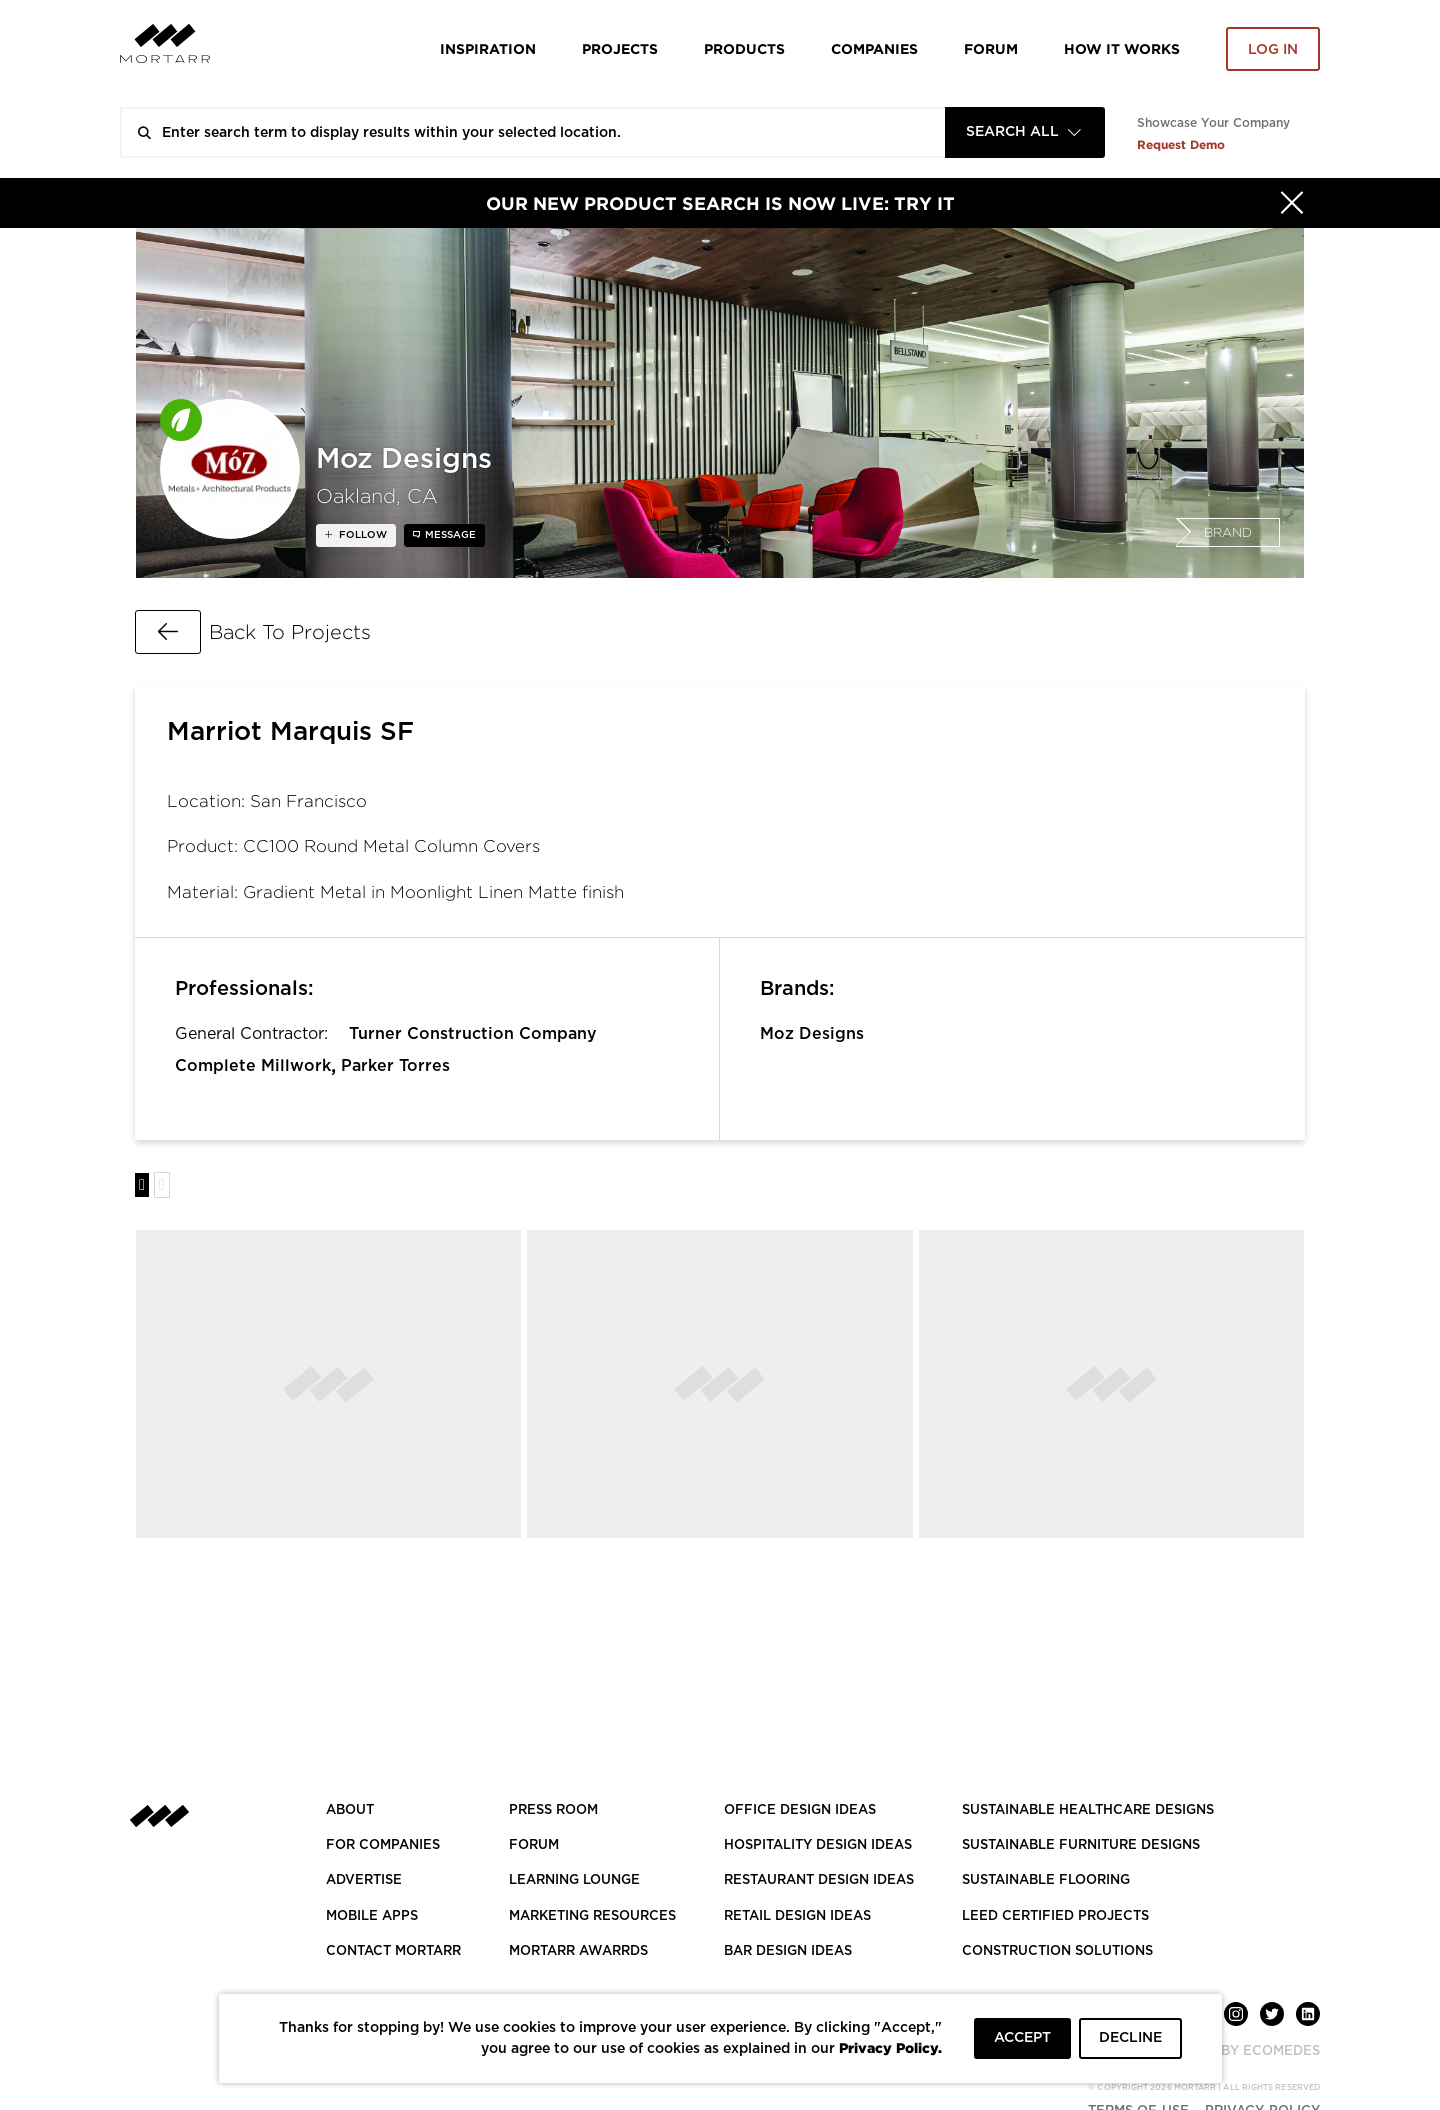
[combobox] (1025, 132)
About (350, 1810)
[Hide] (1292, 203)
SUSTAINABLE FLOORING (1046, 1880)
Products (744, 48)
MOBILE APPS (372, 1916)
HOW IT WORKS (1122, 48)
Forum (991, 48)
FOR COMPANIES (383, 1845)
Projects (620, 48)
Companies (874, 48)
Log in (1273, 50)
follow (361, 535)
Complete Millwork (253, 1066)
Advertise (364, 1880)
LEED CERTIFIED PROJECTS (1055, 1916)
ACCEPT (1022, 2038)
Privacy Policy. (890, 2047)
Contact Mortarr (393, 1951)
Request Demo (1181, 144)
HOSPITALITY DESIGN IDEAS (818, 1845)
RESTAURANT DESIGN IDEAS (819, 1880)
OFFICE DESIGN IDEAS (800, 1810)
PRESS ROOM (553, 1810)
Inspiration (488, 48)
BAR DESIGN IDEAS (788, 1951)
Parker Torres (395, 1066)
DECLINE (1130, 2038)
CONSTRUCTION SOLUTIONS (1057, 1951)
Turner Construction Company (473, 1034)
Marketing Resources (592, 1916)
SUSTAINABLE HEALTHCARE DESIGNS (1088, 1810)
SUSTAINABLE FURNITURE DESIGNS (1081, 1845)
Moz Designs (812, 1034)
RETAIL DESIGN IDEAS (797, 1916)
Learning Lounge (574, 1880)
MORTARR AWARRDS (578, 1951)
